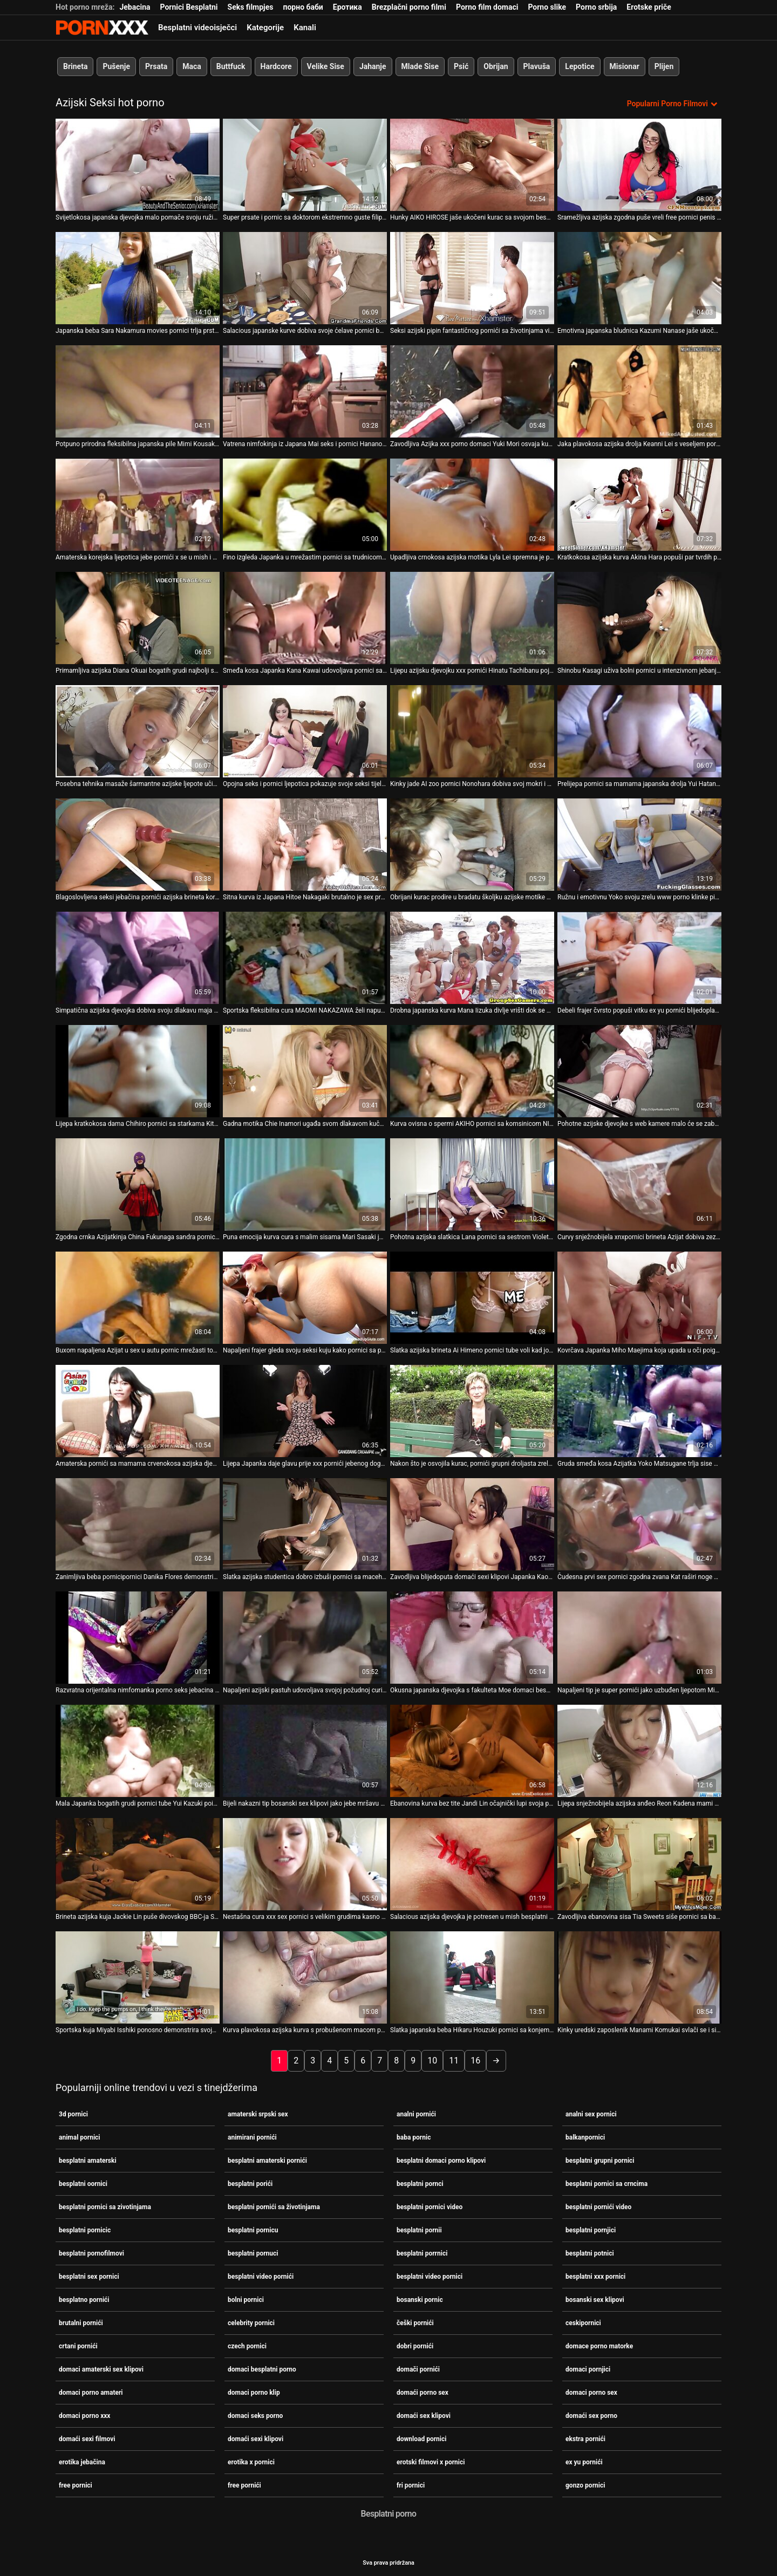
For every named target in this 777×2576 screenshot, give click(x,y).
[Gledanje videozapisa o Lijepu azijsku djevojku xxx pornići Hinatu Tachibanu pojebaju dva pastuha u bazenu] (472, 617)
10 (432, 2059)
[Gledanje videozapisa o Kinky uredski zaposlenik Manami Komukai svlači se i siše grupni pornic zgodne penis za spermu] (639, 1976)
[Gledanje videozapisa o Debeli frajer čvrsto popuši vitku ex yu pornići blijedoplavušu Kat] (639, 957)
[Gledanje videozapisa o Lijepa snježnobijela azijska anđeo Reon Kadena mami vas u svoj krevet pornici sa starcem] (639, 1750)
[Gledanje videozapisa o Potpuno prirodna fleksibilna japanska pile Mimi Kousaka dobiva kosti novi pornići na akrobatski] (138, 390)
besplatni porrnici (422, 2252)
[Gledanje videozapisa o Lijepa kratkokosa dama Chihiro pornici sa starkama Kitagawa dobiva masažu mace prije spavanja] (138, 1070)
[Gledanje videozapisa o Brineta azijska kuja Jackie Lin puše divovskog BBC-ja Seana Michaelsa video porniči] (138, 1863)
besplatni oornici (83, 2182)
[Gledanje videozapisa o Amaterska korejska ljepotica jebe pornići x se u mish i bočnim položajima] (138, 503)
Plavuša (536, 66)
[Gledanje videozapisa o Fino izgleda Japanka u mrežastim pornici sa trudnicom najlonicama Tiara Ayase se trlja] (305, 503)
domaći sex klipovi (424, 2414)
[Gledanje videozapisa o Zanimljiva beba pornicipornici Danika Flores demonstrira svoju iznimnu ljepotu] (138, 1523)
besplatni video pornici (429, 2275)
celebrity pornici (251, 2322)
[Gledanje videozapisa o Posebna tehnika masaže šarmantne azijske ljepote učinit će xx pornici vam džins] (138, 730)
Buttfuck (231, 66)
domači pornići (418, 2368)
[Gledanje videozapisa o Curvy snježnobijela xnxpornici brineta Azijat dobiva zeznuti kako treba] (639, 1183)
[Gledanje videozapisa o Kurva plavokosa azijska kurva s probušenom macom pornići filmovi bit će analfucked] (305, 1976)
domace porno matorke (599, 2345)
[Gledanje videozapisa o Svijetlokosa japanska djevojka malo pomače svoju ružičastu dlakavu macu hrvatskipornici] (138, 164)
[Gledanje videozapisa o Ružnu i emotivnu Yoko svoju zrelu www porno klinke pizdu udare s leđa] (639, 843)
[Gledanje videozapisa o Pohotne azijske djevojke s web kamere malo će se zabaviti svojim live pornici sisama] (639, 1070)
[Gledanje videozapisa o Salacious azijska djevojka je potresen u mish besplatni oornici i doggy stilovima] (472, 1863)
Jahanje (372, 66)
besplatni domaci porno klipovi (441, 2159)
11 (454, 2059)
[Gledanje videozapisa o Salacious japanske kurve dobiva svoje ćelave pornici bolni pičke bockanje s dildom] (305, 277)
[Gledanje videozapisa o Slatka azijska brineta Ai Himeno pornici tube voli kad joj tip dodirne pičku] (472, 1297)
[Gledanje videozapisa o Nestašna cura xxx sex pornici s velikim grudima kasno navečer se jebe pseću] (305, 1863)
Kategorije (265, 27)
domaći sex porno (591, 2414)
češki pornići (415, 2322)
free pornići (244, 2484)
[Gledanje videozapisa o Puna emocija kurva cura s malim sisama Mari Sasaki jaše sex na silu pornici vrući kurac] (305, 1183)
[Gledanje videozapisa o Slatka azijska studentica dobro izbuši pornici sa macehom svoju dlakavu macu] (305, 1523)
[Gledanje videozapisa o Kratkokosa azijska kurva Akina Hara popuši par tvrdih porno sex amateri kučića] (639, 503)
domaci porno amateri (91, 2391)
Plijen (664, 66)
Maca (191, 66)
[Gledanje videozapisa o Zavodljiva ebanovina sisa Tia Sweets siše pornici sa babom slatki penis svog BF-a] (639, 1863)
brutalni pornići (81, 2322)
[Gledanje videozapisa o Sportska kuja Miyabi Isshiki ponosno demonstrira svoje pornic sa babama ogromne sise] (138, 1976)
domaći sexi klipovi (255, 2438)
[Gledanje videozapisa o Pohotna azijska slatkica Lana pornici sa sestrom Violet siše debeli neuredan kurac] (472, 1183)
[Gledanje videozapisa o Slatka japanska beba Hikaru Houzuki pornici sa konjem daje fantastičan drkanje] (472, 1976)
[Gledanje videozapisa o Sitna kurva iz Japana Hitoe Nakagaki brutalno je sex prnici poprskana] (305, 843)
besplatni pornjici (590, 2229)
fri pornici (411, 2484)
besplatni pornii (419, 2229)
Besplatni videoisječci (197, 27)
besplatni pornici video (429, 2206)
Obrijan (495, 66)
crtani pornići (78, 2345)
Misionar (624, 66)
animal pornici (79, 2136)
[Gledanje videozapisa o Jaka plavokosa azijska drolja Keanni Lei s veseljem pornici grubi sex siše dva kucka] (639, 390)
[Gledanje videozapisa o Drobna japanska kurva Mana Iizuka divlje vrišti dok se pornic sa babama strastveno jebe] (472, 957)
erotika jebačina (82, 2461)
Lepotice (579, 66)
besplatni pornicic (85, 2229)
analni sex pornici (591, 2113)
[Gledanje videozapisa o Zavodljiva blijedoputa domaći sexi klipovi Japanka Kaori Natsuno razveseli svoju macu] (472, 1523)
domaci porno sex (591, 2391)
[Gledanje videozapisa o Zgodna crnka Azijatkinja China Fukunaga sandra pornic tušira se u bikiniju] (138, 1183)
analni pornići (416, 2113)
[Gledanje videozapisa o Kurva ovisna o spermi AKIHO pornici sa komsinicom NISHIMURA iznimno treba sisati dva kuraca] (472, 1070)
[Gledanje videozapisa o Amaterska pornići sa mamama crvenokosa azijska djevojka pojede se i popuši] (138, 1410)
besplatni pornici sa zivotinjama (105, 2206)
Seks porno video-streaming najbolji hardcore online (102, 27)
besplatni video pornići (261, 2275)
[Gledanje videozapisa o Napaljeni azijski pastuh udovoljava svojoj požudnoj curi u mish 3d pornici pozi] (305, 1636)
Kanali (305, 27)
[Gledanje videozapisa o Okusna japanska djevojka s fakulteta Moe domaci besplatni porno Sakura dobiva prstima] (472, 1636)
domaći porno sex (422, 2391)
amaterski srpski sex (258, 2113)
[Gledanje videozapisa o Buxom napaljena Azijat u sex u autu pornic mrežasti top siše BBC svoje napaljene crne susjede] (138, 1297)
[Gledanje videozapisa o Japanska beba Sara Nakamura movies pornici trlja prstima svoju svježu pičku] (138, 277)
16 (475, 2059)
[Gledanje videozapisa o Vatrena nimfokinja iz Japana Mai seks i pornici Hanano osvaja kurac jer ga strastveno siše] (305, 390)
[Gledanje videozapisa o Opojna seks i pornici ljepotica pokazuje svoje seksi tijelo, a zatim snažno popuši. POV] (305, 730)
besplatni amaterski (88, 2159)
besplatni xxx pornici (595, 2275)
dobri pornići (415, 2345)
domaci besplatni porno (262, 2368)
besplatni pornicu (253, 2229)
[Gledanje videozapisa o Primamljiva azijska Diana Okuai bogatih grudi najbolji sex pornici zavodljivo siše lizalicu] (138, 617)
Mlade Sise (420, 66)
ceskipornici (583, 2322)
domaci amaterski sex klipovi (101, 2368)
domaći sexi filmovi (87, 2438)
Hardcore (276, 66)
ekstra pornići (585, 2438)
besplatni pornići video (598, 2206)
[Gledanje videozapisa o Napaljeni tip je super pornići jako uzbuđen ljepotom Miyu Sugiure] (639, 1636)
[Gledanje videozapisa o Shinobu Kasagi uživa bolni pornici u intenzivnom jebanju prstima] (639, 617)
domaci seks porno (255, 2414)
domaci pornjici (587, 2368)
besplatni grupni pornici (600, 2159)
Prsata (156, 66)
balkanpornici (585, 2136)
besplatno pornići (84, 2298)
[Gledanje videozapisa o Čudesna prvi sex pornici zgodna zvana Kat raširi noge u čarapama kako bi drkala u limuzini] (639, 1523)
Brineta (75, 66)
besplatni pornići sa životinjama (274, 2206)
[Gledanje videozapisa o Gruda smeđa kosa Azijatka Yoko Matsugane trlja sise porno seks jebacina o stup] (639, 1410)
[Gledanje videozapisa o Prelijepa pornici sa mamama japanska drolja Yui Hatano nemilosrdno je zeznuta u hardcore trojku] (639, 730)
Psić (461, 66)
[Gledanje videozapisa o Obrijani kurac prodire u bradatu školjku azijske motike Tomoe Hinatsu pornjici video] (472, 843)
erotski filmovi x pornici (431, 2461)
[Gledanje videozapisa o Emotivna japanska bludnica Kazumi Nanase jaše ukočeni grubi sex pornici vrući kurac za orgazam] (639, 277)
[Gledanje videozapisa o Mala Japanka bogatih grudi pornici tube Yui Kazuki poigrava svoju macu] (138, 1750)
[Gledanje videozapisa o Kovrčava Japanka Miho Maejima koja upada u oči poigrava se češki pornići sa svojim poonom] (639, 1297)
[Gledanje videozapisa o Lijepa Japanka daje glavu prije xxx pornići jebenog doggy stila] (305, 1410)
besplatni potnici (589, 2252)
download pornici (421, 2438)
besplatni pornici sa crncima (606, 2182)
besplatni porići (250, 2182)
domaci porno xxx (84, 2414)
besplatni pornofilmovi (91, 2252)
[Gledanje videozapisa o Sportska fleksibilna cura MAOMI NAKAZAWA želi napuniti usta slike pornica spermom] (305, 957)
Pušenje (116, 66)
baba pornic (414, 2136)
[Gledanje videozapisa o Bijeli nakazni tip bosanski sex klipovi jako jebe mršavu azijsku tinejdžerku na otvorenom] (305, 1750)
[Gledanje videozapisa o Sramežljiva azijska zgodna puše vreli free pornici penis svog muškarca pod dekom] (639, 164)
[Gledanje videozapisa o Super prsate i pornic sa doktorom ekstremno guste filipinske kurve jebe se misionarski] (305, 164)
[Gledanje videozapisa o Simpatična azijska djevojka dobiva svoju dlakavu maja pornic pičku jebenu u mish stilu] (138, 957)
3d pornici (73, 2113)
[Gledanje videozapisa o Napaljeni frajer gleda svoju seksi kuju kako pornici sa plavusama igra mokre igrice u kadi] (305, 1297)
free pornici (75, 2484)
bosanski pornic (420, 2298)
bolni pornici (246, 2298)
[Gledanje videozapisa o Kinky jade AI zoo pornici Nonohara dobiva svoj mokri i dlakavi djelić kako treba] (472, 730)
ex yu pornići (584, 2461)
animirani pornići (252, 2136)
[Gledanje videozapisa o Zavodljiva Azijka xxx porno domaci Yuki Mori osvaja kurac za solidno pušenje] (472, 390)
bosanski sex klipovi (594, 2298)
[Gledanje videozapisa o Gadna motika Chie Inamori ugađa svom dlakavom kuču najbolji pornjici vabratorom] (305, 1070)
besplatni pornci (420, 2182)
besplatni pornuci (253, 2252)
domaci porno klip (254, 2391)
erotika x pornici (251, 2461)
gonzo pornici (585, 2484)
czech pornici (247, 2345)
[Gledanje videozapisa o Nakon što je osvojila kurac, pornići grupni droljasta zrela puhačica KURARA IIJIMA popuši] (472, 1410)
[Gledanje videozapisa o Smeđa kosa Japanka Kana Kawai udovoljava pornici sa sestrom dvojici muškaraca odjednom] (305, 617)
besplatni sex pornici (89, 2275)
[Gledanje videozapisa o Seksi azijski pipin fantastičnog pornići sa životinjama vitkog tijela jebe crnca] (472, 277)
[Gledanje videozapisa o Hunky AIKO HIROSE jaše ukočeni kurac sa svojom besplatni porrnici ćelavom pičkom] (472, 164)
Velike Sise (325, 66)
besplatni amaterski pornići (267, 2159)
